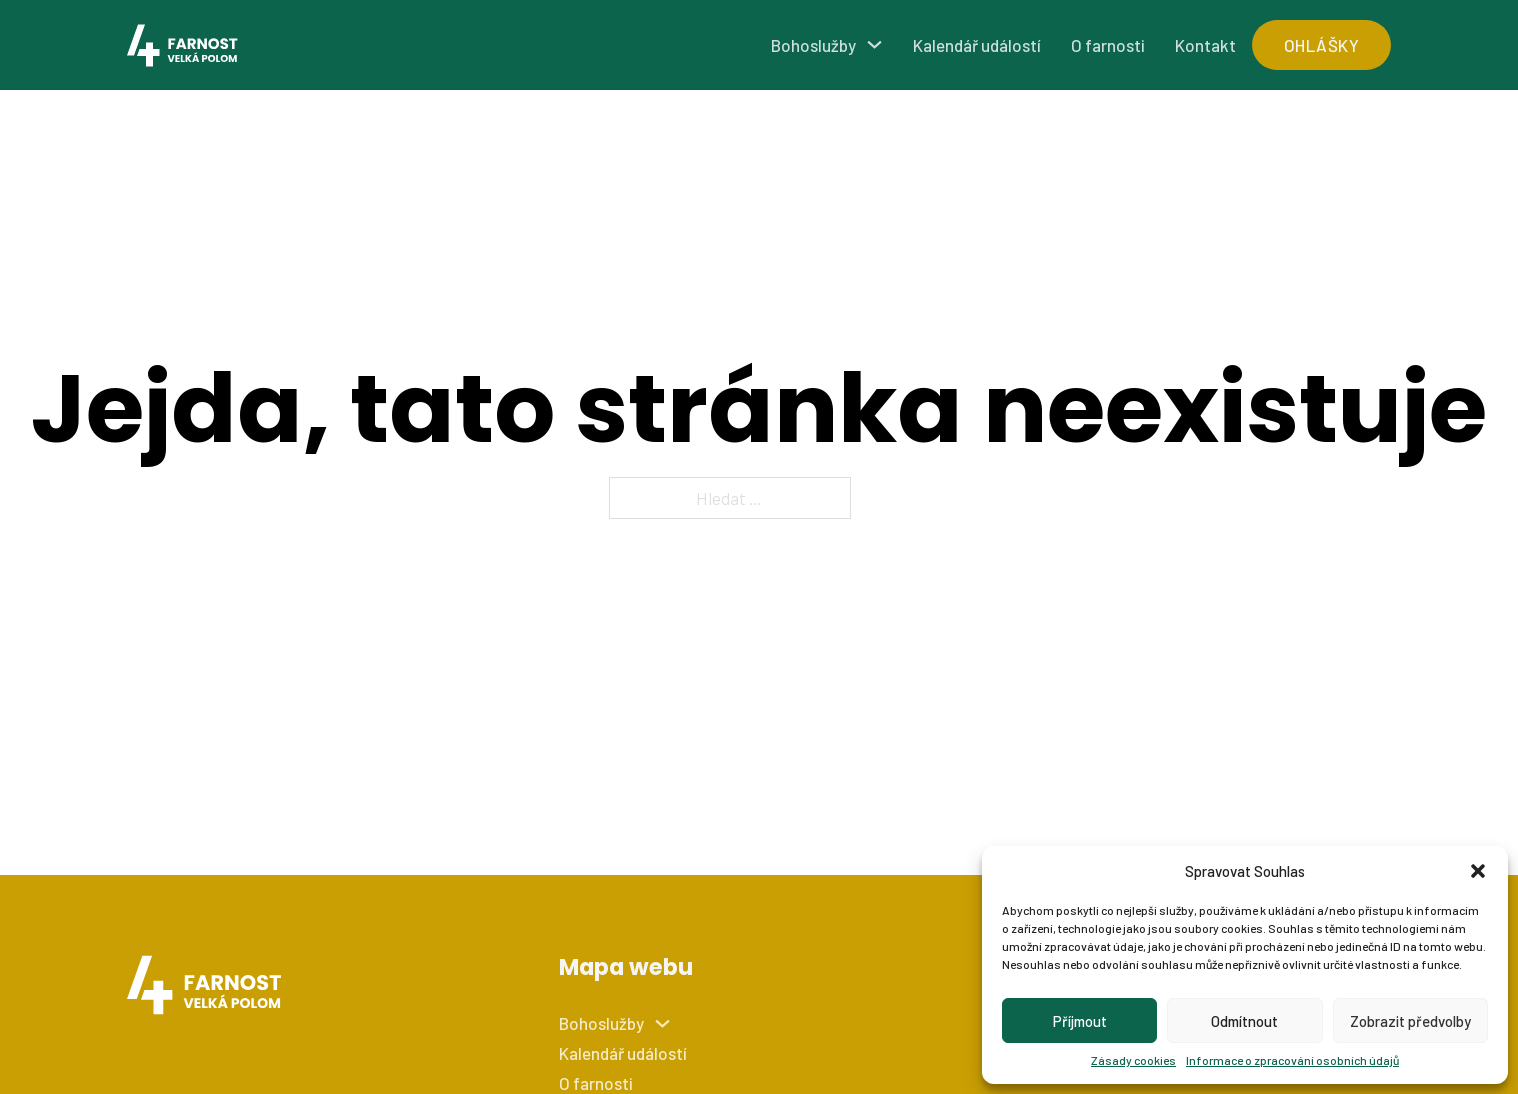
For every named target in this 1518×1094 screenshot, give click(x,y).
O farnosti (1108, 45)
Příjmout (1080, 1021)
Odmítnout (1244, 1021)
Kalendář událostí (977, 45)
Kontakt (1205, 45)
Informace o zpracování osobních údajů (1292, 1060)
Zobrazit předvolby (1410, 1021)
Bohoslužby (813, 45)
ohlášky (1322, 45)
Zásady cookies (1133, 1060)
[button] (1478, 871)
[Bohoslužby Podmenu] (874, 44)
